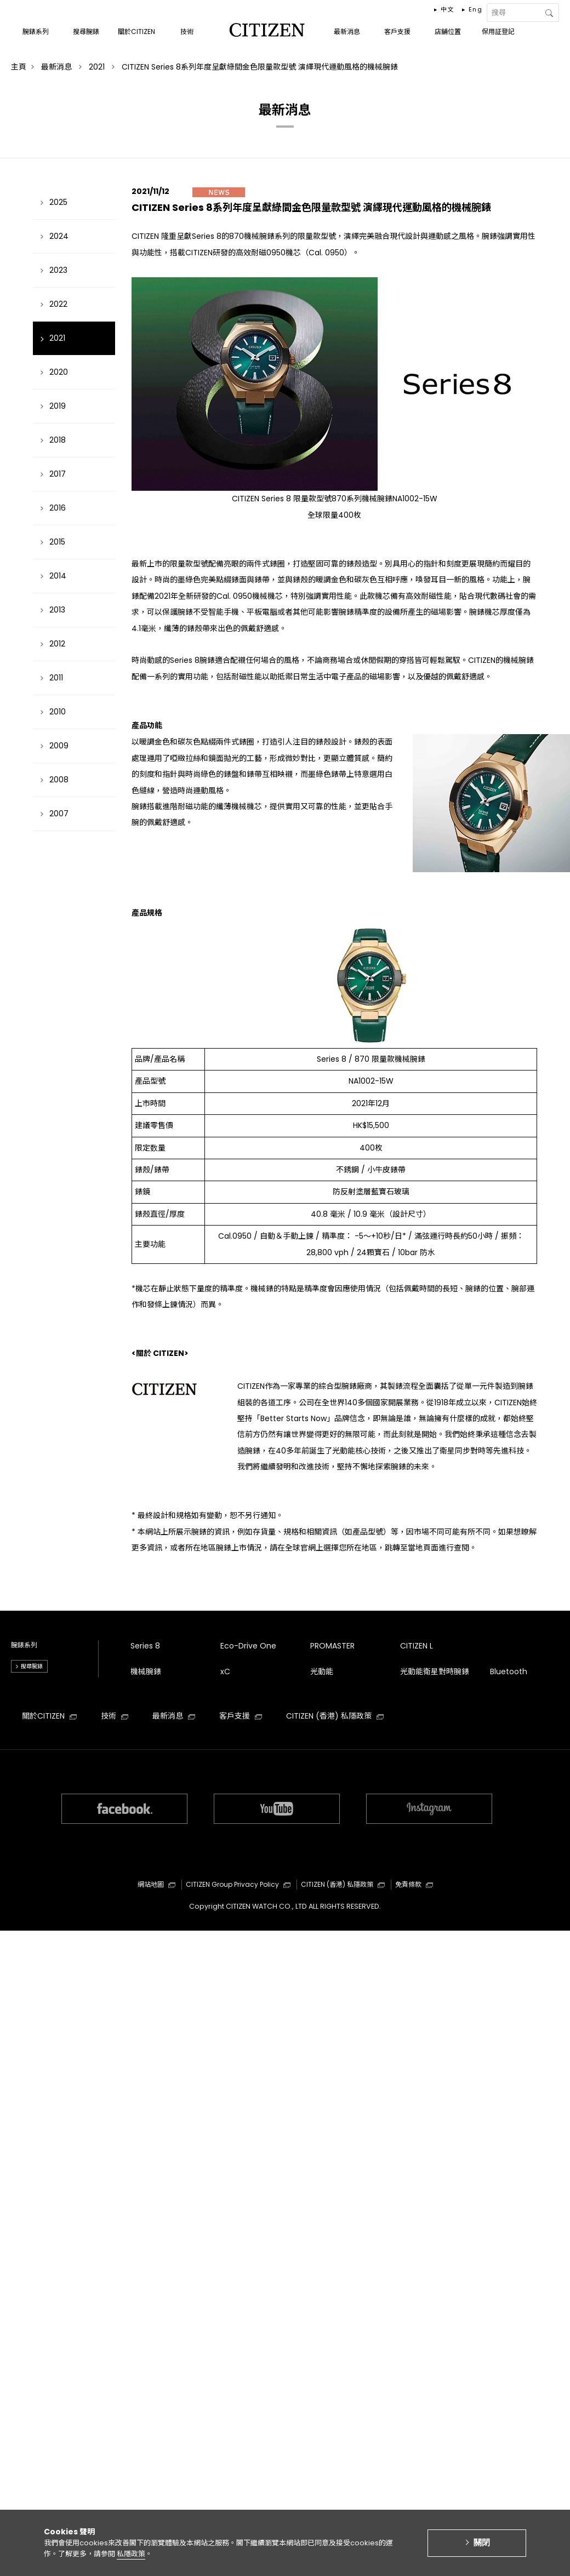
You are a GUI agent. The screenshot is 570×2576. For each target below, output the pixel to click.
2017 (57, 473)
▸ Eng (472, 9)
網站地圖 (156, 1884)
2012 (57, 643)
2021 (57, 338)
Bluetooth (508, 1671)
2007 (59, 813)
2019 (57, 405)
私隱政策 (131, 2557)
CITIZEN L (416, 1645)
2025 (58, 202)
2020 (58, 372)
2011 (56, 677)
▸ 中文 (444, 9)
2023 (58, 270)
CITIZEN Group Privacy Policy (238, 1884)
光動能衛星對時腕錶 (434, 1671)
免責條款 (414, 1884)
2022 (58, 304)
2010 (57, 711)
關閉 (482, 2546)
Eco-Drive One (248, 1645)
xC (225, 1671)
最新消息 (173, 1715)
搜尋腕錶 (32, 1666)
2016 (57, 507)
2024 (59, 236)
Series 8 (145, 1645)
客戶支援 (240, 1715)
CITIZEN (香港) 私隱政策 (335, 1715)
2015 (57, 541)
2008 (59, 779)
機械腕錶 (145, 1671)
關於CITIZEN (49, 1715)
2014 (57, 575)
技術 (114, 1715)
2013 (57, 609)
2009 (59, 745)
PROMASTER (332, 1645)
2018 (57, 439)
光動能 (321, 1671)
